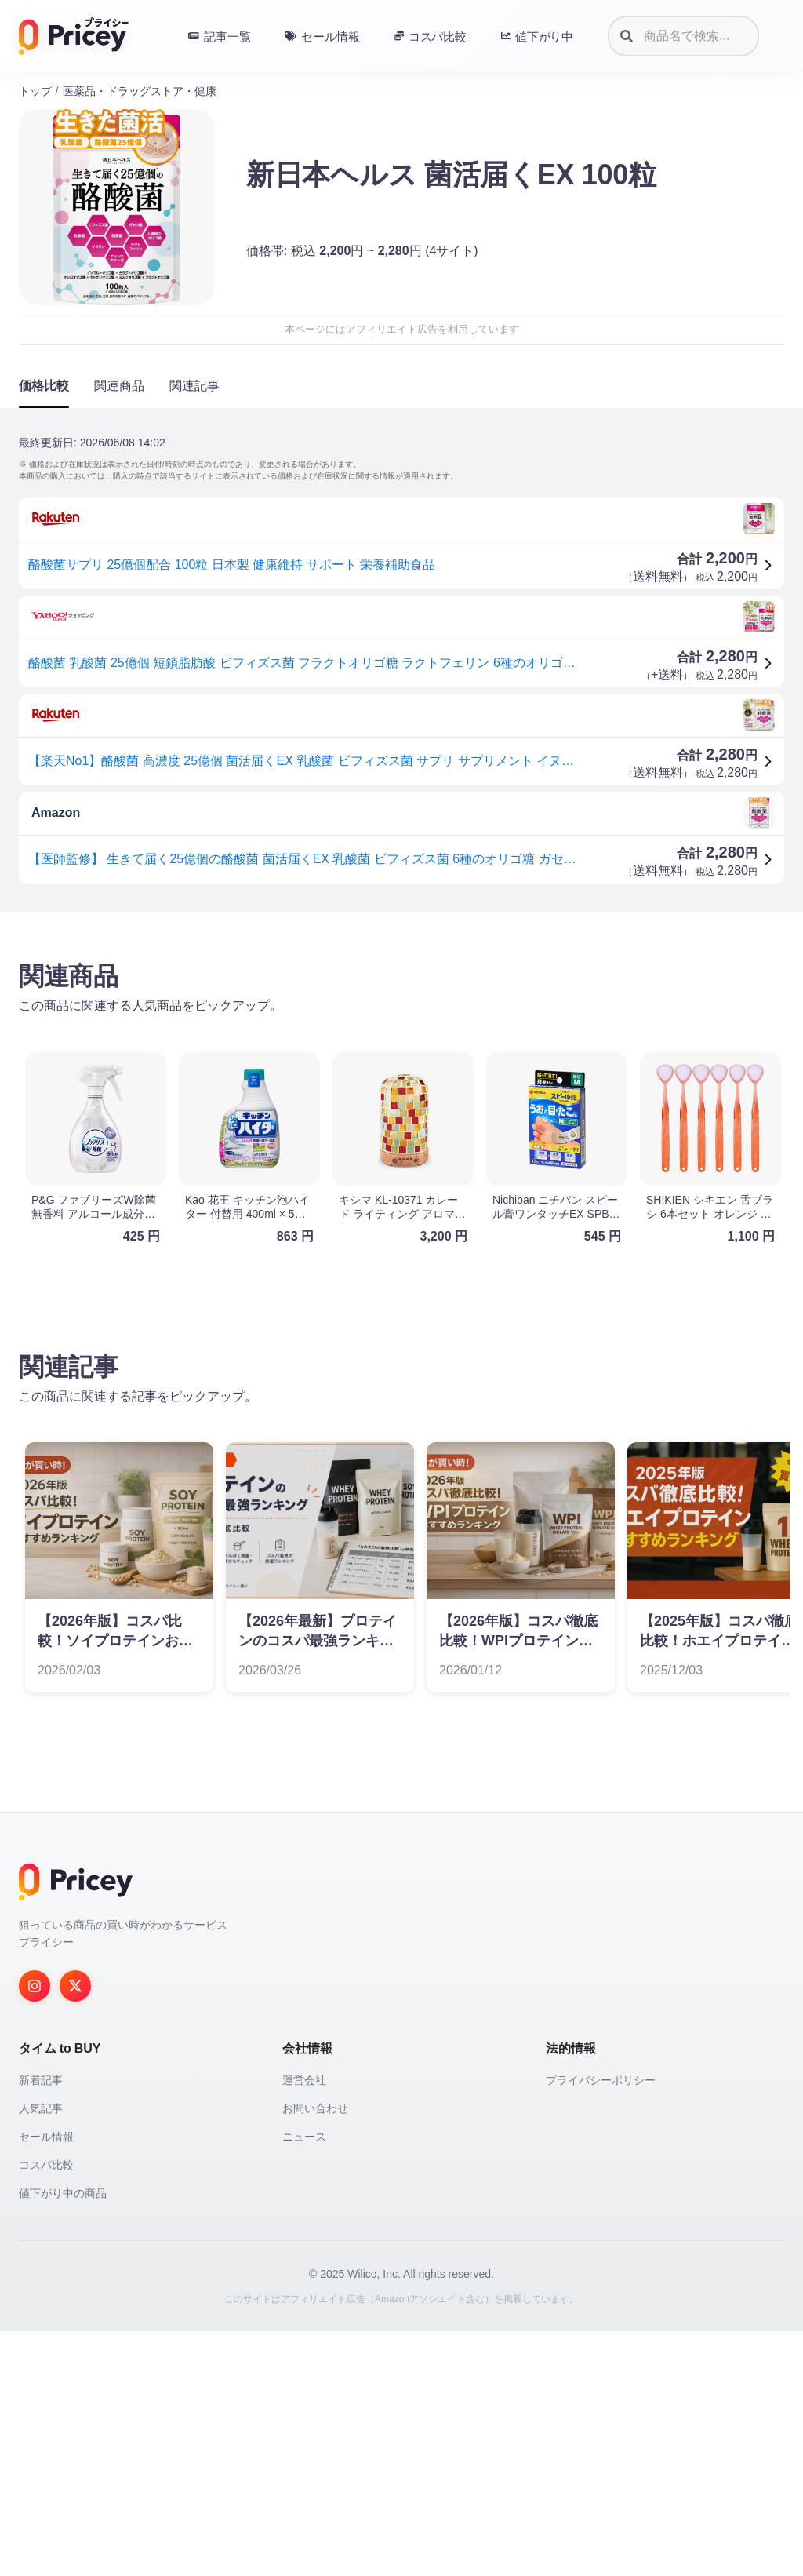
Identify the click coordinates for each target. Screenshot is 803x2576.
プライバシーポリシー (601, 2325)
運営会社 (304, 2325)
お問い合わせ (315, 2353)
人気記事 (41, 2353)
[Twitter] (75, 2230)
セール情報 (46, 2381)
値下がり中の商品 (63, 2438)
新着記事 (41, 2325)
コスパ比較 (46, 2409)
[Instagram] (34, 2230)
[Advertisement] (401, 1047)
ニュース (304, 2381)
